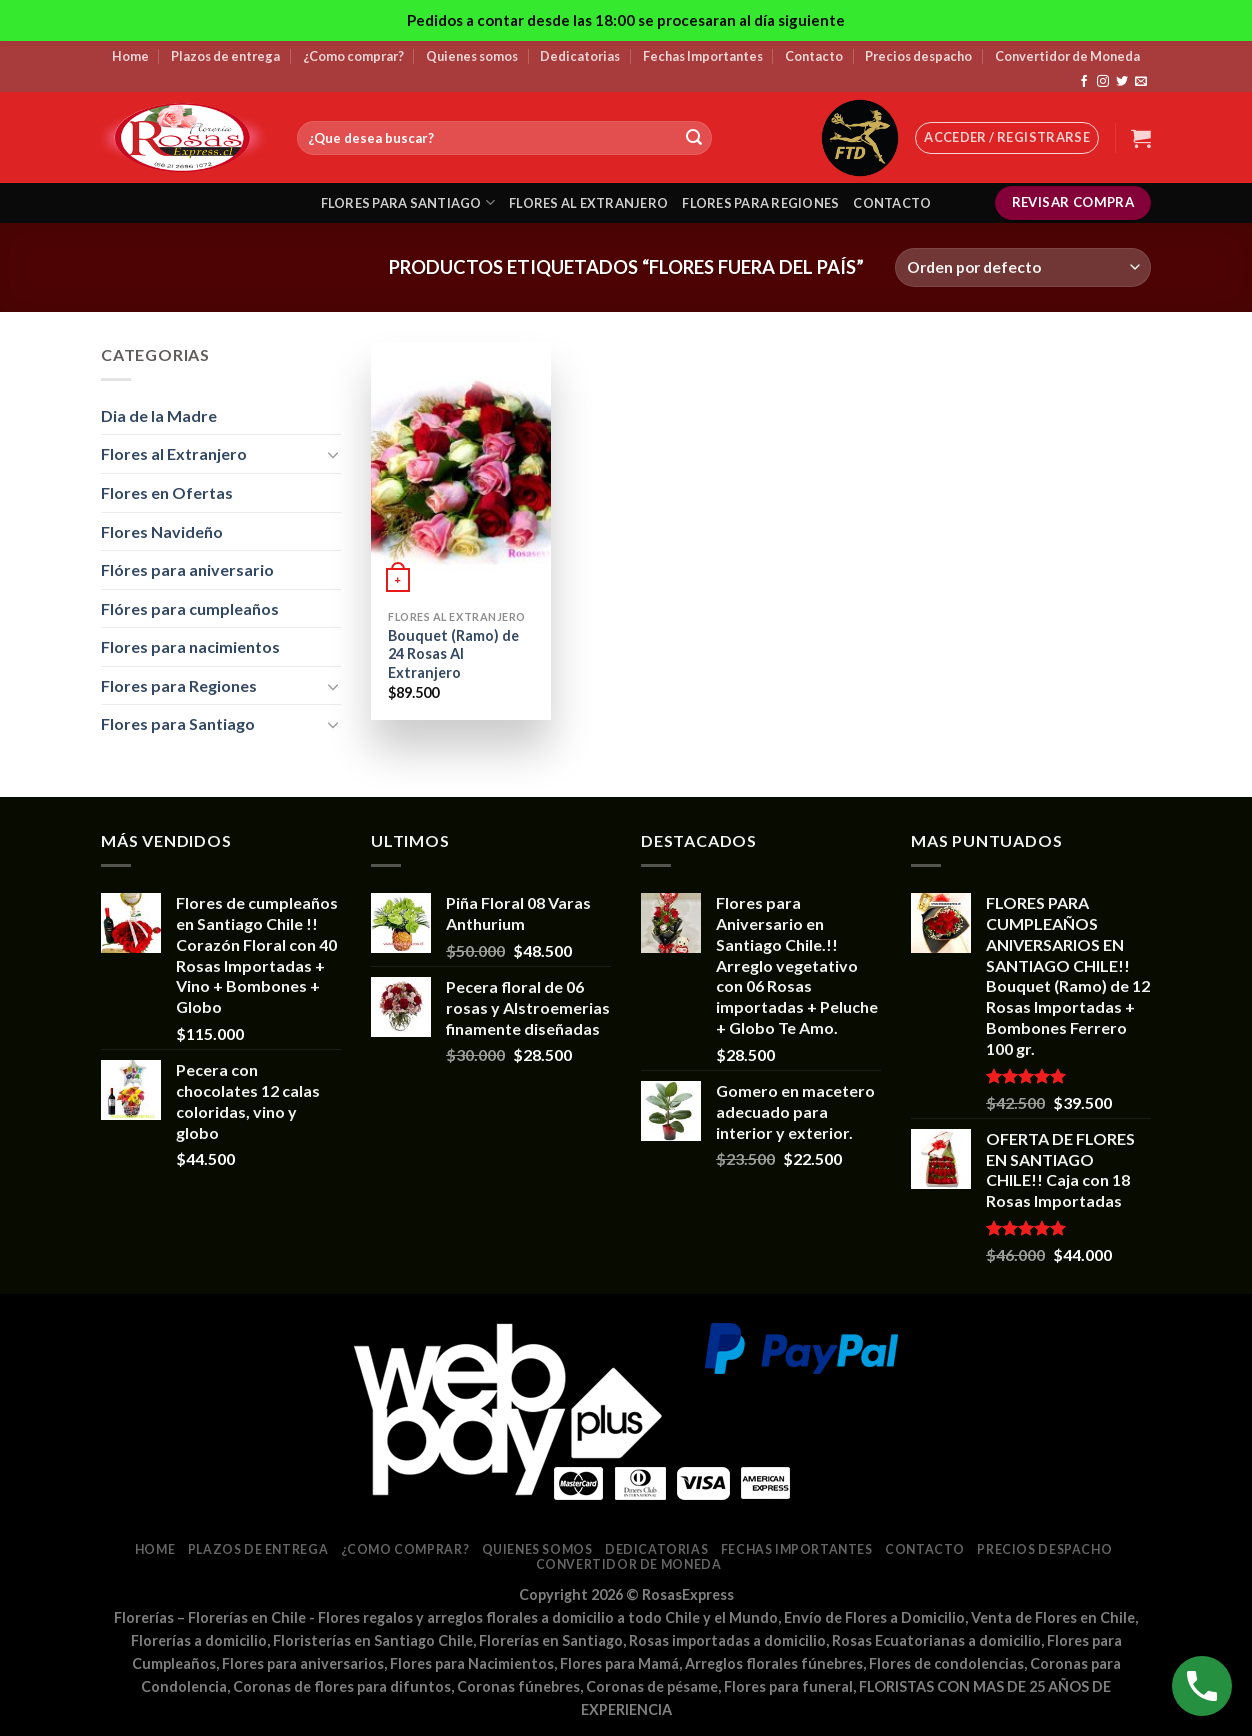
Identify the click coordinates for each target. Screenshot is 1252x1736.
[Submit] (694, 138)
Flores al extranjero (588, 203)
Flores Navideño (162, 531)
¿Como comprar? (353, 56)
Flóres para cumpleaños (190, 608)
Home (130, 56)
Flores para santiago (408, 202)
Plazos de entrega (225, 56)
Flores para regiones (760, 203)
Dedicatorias (580, 56)
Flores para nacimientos (190, 646)
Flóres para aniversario (187, 569)
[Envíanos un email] (1141, 82)
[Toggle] (333, 454)
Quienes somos (472, 56)
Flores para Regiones (179, 685)
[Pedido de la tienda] (1023, 267)
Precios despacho (918, 56)
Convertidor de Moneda (1067, 56)
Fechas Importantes (703, 56)
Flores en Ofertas (167, 492)
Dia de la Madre (159, 415)
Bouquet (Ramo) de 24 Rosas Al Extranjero (453, 654)
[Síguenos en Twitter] (1122, 82)
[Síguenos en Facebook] (1084, 82)
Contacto (814, 56)
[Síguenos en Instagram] (1103, 82)
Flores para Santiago (178, 723)
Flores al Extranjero (174, 453)
